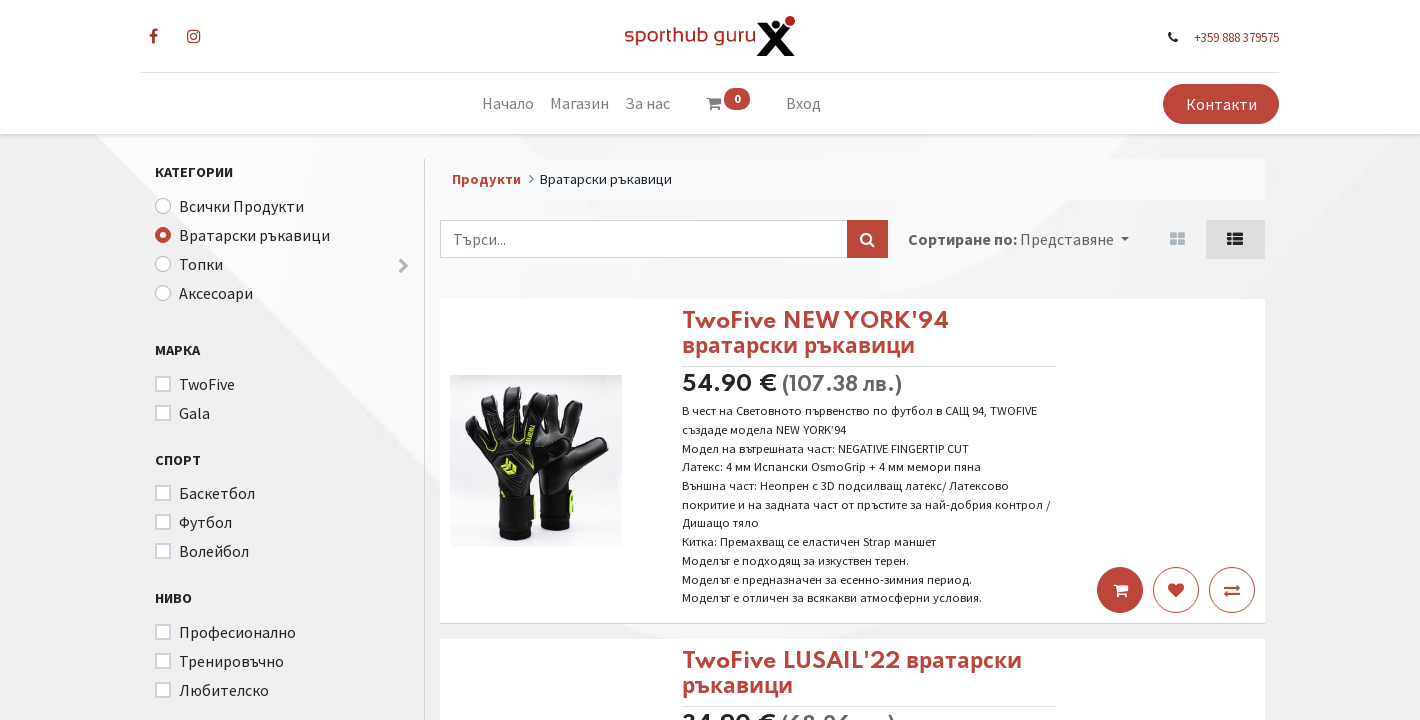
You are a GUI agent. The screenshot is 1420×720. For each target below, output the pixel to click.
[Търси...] (867, 239)
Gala (194, 413)
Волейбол (214, 551)
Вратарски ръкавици (254, 235)
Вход (803, 103)
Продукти (486, 179)
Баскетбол (217, 493)
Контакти (1206, 104)
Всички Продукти (241, 206)
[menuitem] (508, 103)
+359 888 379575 (1222, 37)
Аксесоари (216, 293)
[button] (1074, 239)
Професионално (237, 632)
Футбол (205, 522)
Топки (201, 264)
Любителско (224, 690)
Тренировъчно (231, 661)
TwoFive (207, 384)
